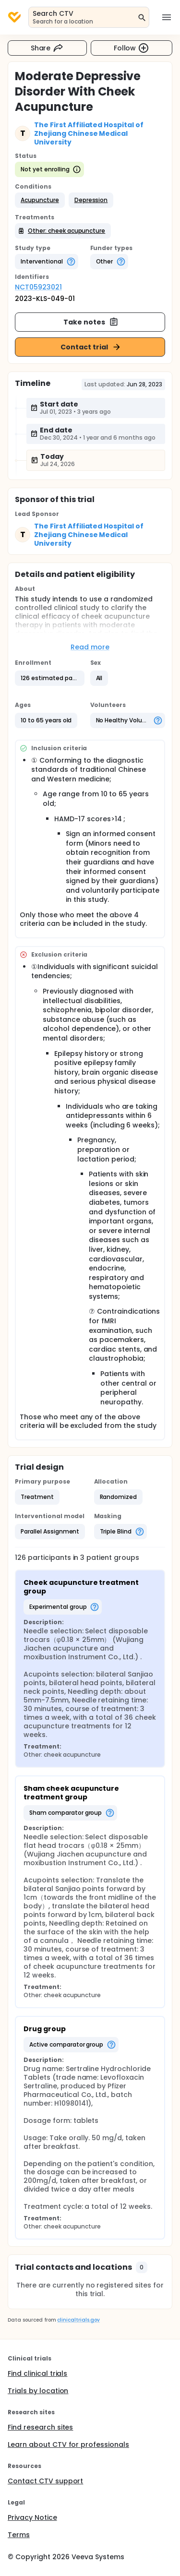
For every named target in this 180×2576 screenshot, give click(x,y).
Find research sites (40, 2427)
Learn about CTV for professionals (68, 2444)
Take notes (91, 322)
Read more (90, 647)
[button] (40, 200)
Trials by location (38, 2391)
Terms (19, 2535)
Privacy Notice (32, 2517)
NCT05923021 (38, 287)
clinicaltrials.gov (78, 2320)
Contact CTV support (45, 2481)
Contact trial (90, 347)
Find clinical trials (37, 2373)
